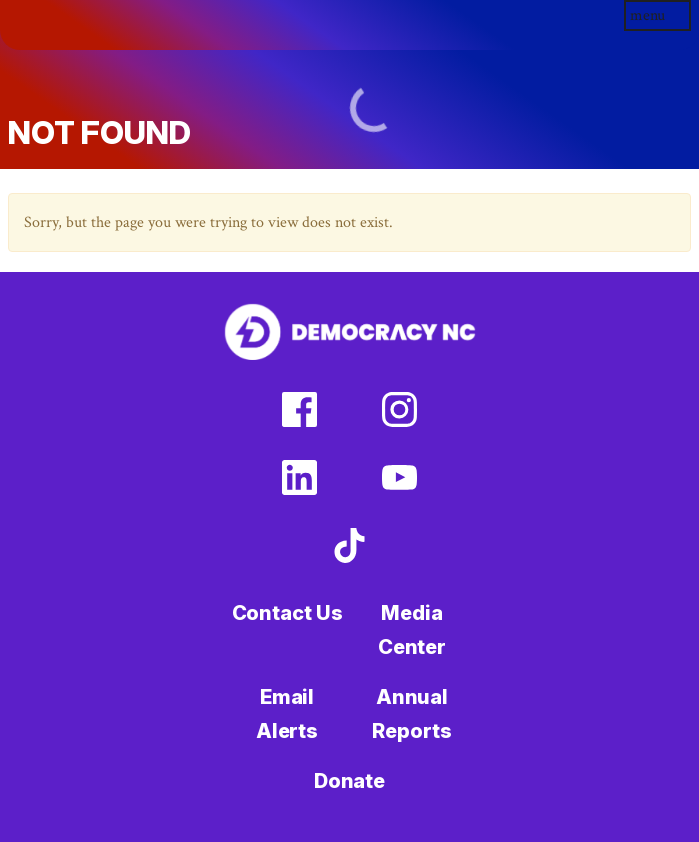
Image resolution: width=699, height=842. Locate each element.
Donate (349, 781)
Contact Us (287, 613)
